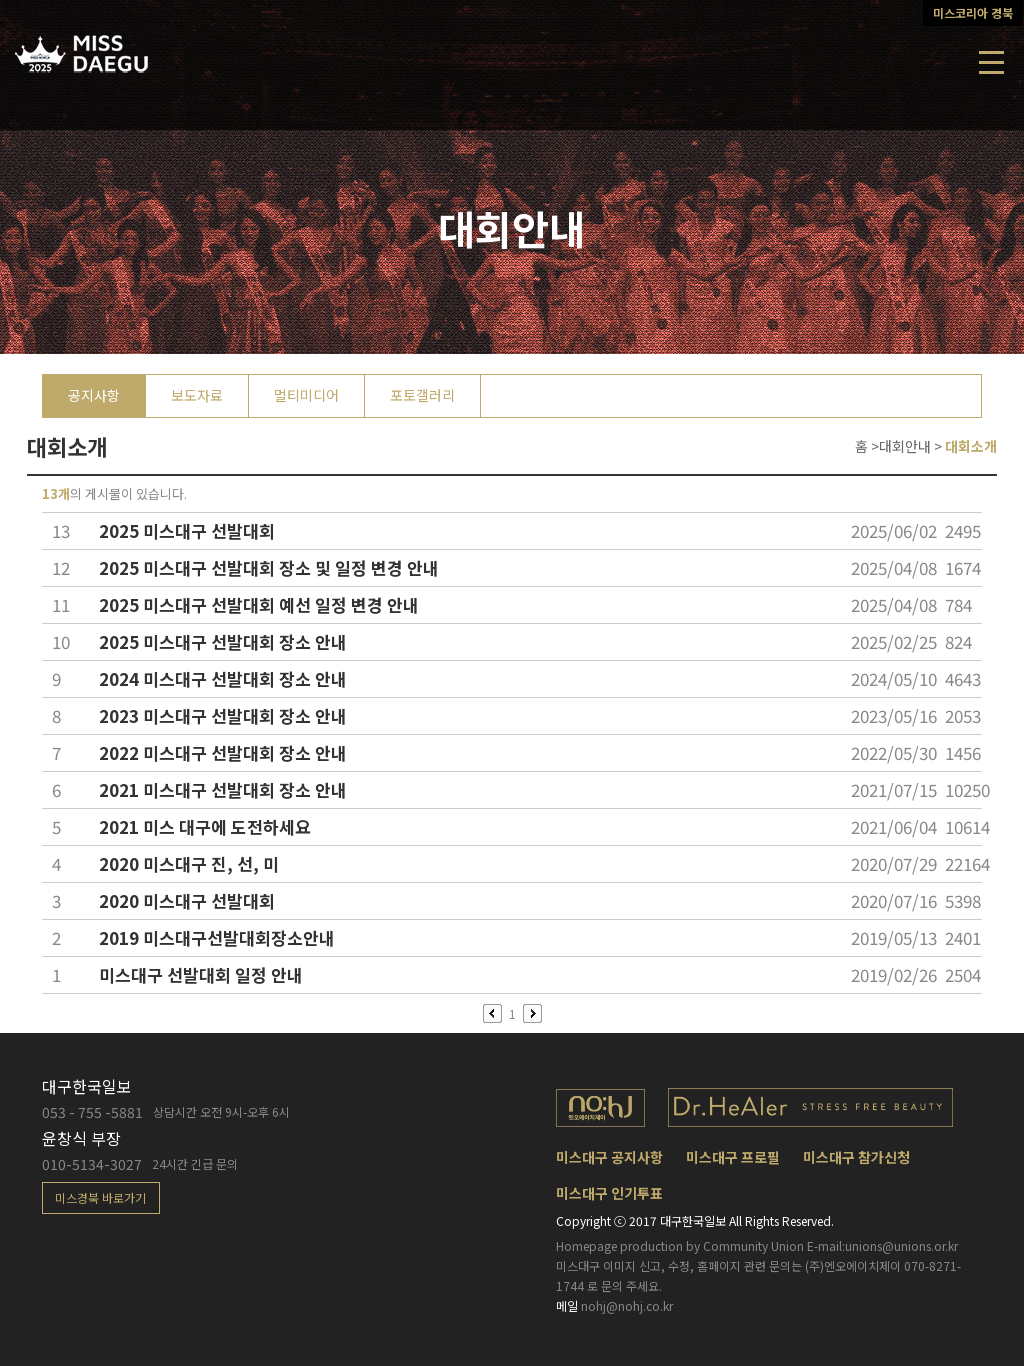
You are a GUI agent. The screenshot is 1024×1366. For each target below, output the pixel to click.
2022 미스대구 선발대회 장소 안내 (223, 752)
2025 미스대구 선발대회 (187, 530)
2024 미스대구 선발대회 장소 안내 (223, 678)
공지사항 (94, 395)
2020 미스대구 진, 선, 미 (189, 863)
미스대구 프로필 (733, 1157)
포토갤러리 (422, 395)
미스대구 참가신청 (856, 1157)
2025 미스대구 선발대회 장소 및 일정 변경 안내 (269, 567)
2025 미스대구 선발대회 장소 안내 (223, 641)
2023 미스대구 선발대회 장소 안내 (223, 715)
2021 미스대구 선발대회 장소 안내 (223, 789)
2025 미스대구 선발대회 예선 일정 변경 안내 (259, 604)
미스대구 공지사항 (609, 1157)
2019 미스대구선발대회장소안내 (217, 937)
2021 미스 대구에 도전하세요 (205, 826)
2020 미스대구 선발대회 (187, 900)
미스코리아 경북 (973, 12)
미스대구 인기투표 (609, 1193)
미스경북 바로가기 (100, 1197)
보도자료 (197, 395)
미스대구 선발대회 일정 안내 (201, 974)
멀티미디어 (306, 395)
